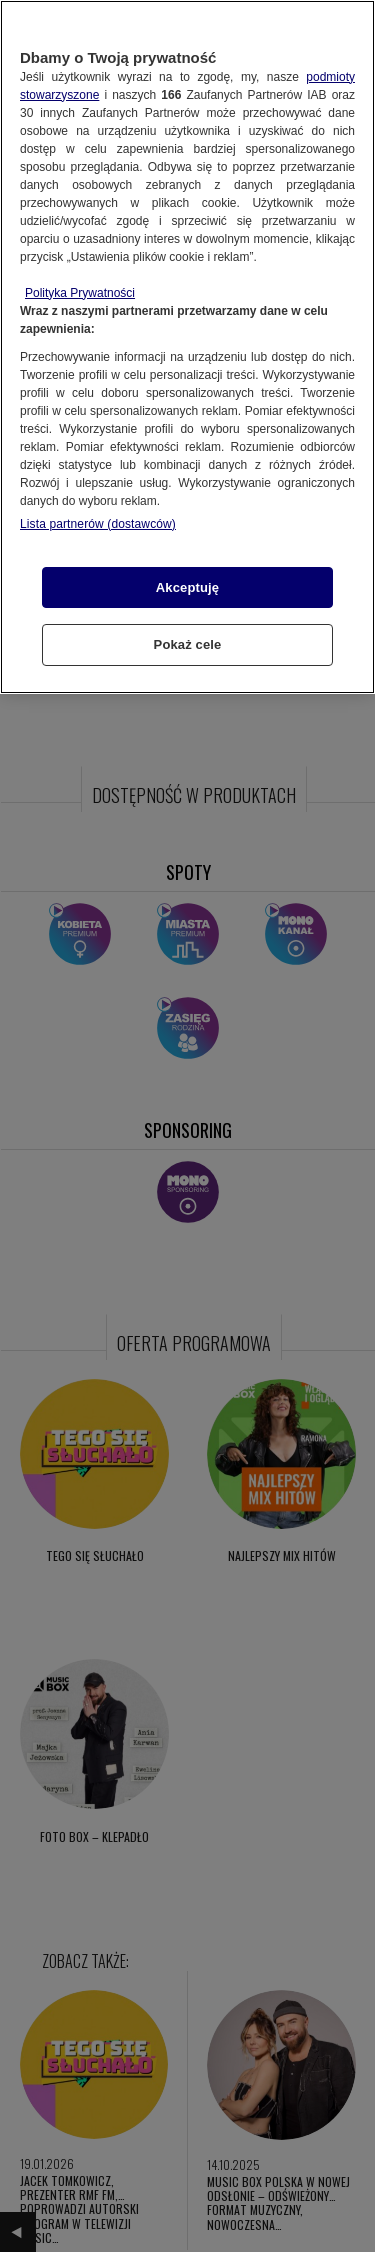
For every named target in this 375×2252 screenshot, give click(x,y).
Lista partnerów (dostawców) (98, 524)
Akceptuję (187, 587)
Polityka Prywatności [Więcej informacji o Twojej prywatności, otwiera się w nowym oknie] (80, 293)
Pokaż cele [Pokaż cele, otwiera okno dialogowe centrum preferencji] (188, 644)
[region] (187, 347)
